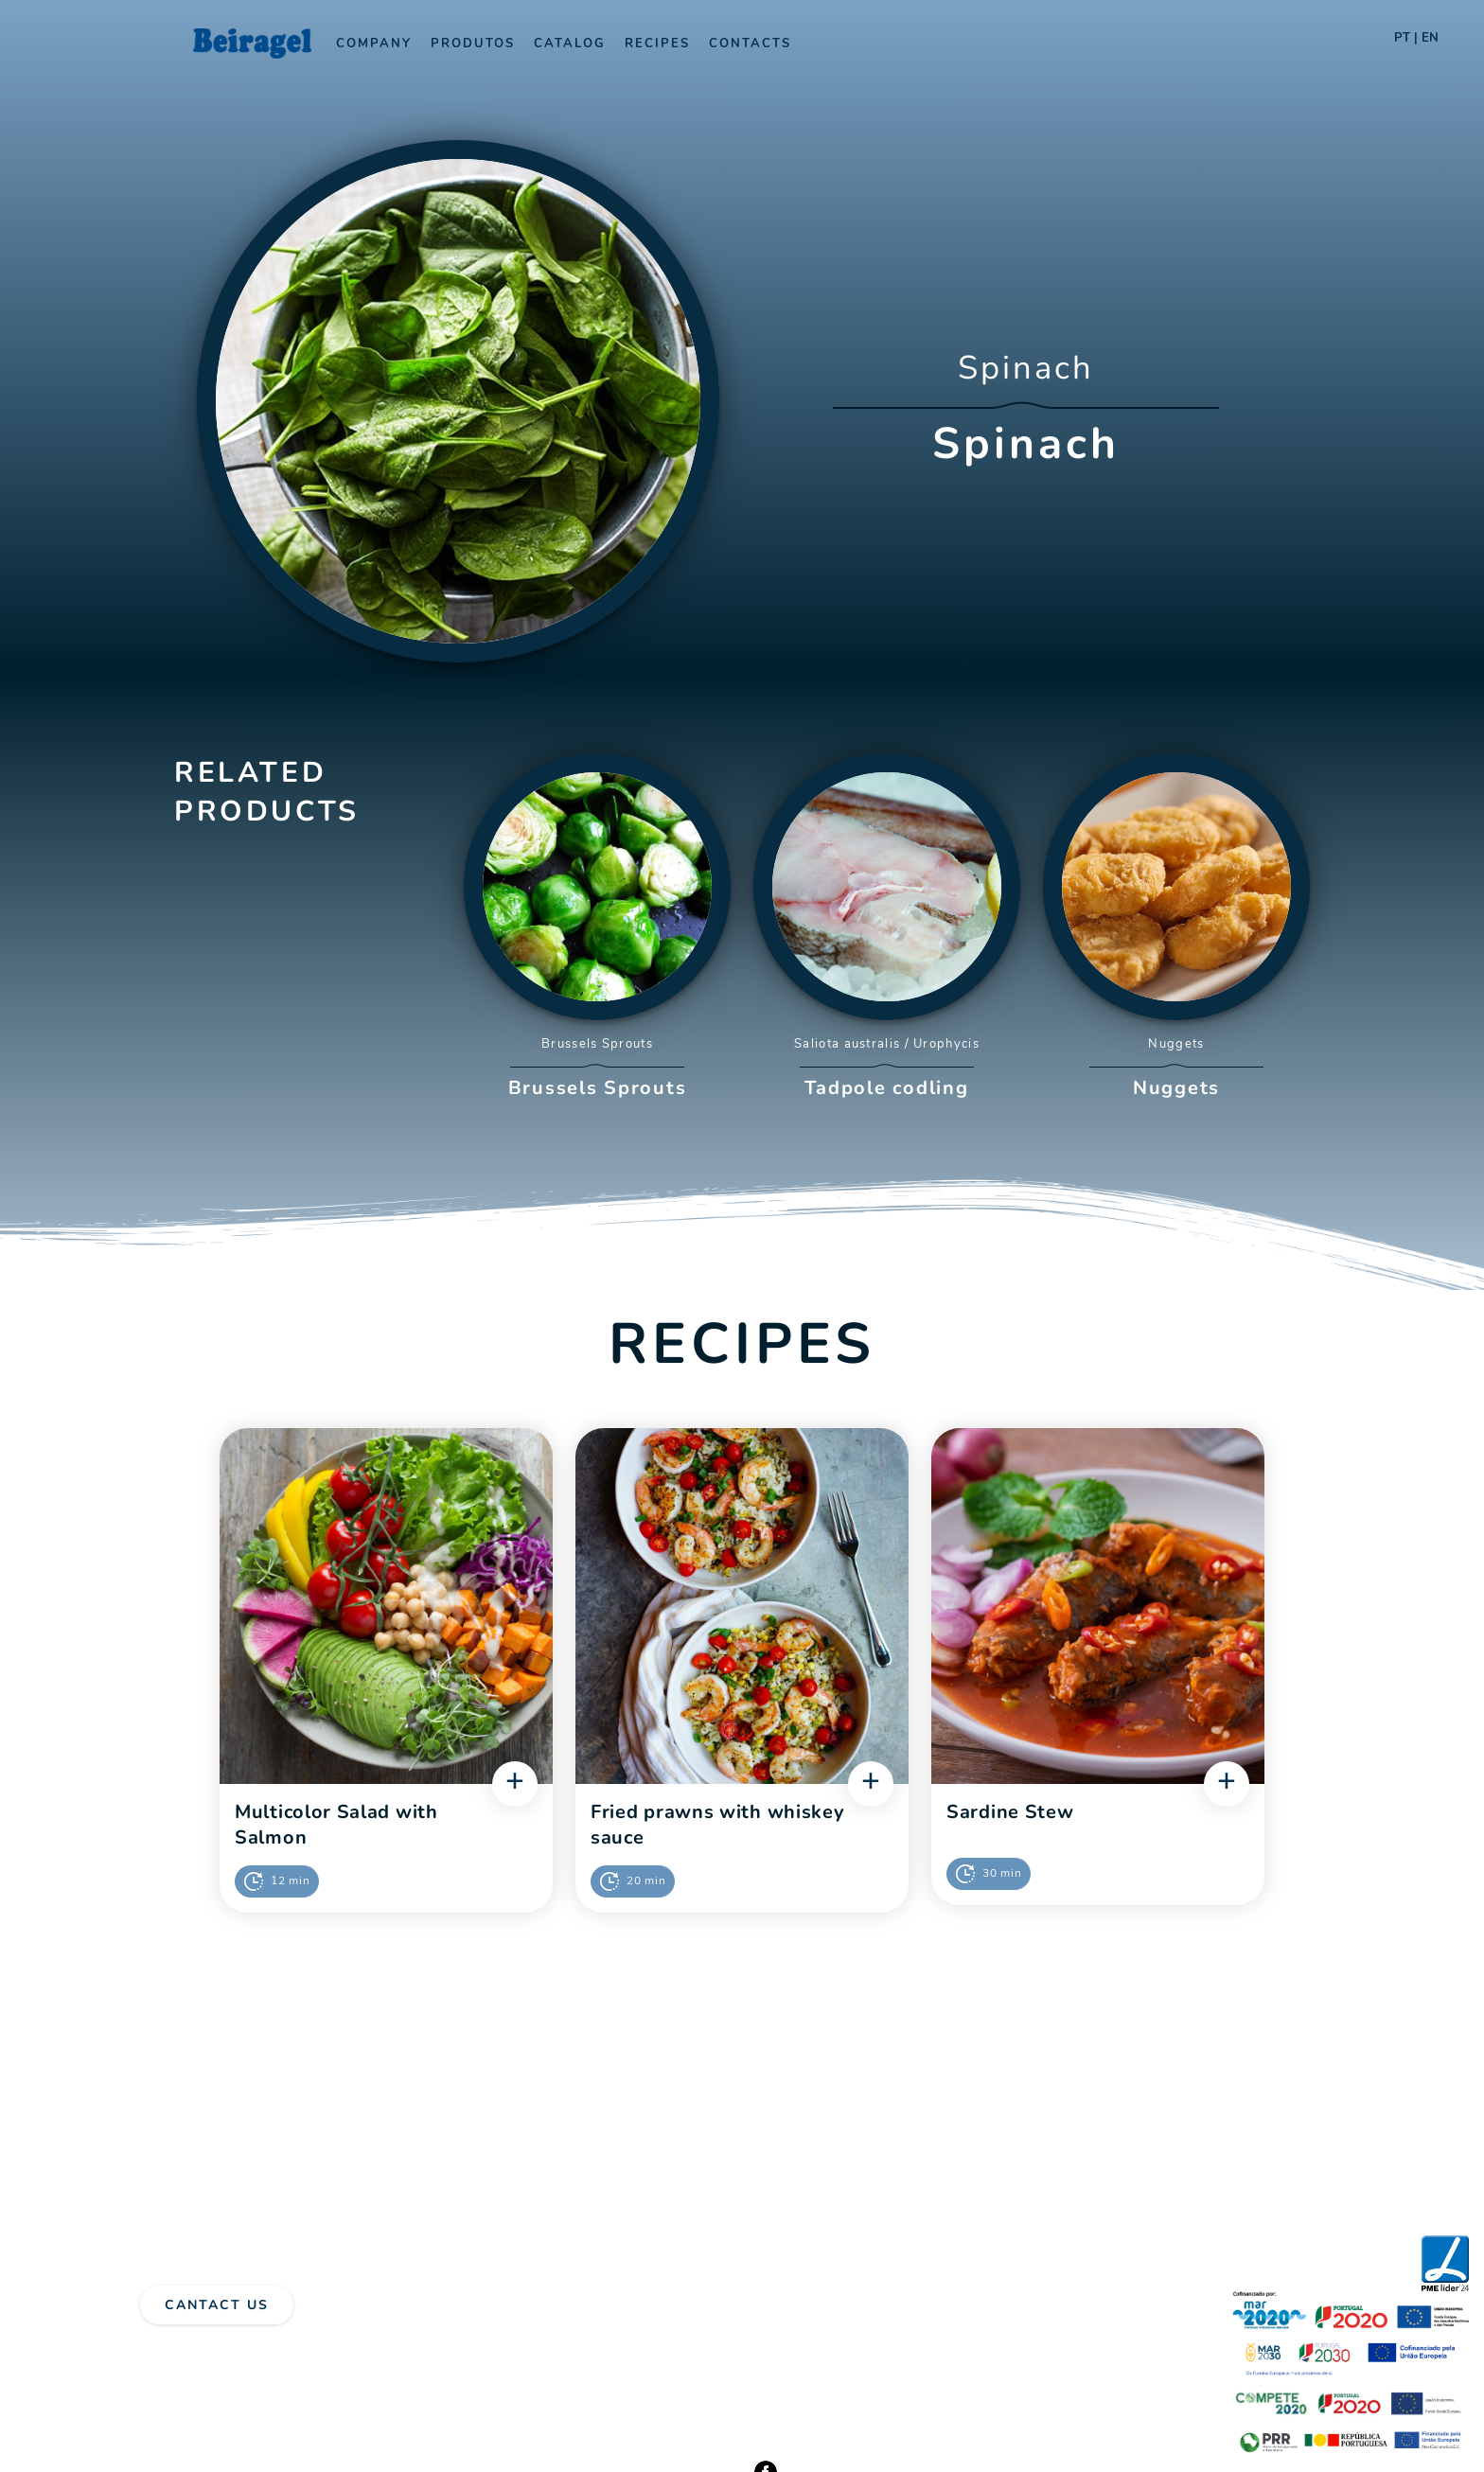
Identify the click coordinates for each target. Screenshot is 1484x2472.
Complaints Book (296, 2353)
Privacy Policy (184, 2353)
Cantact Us (217, 2305)
